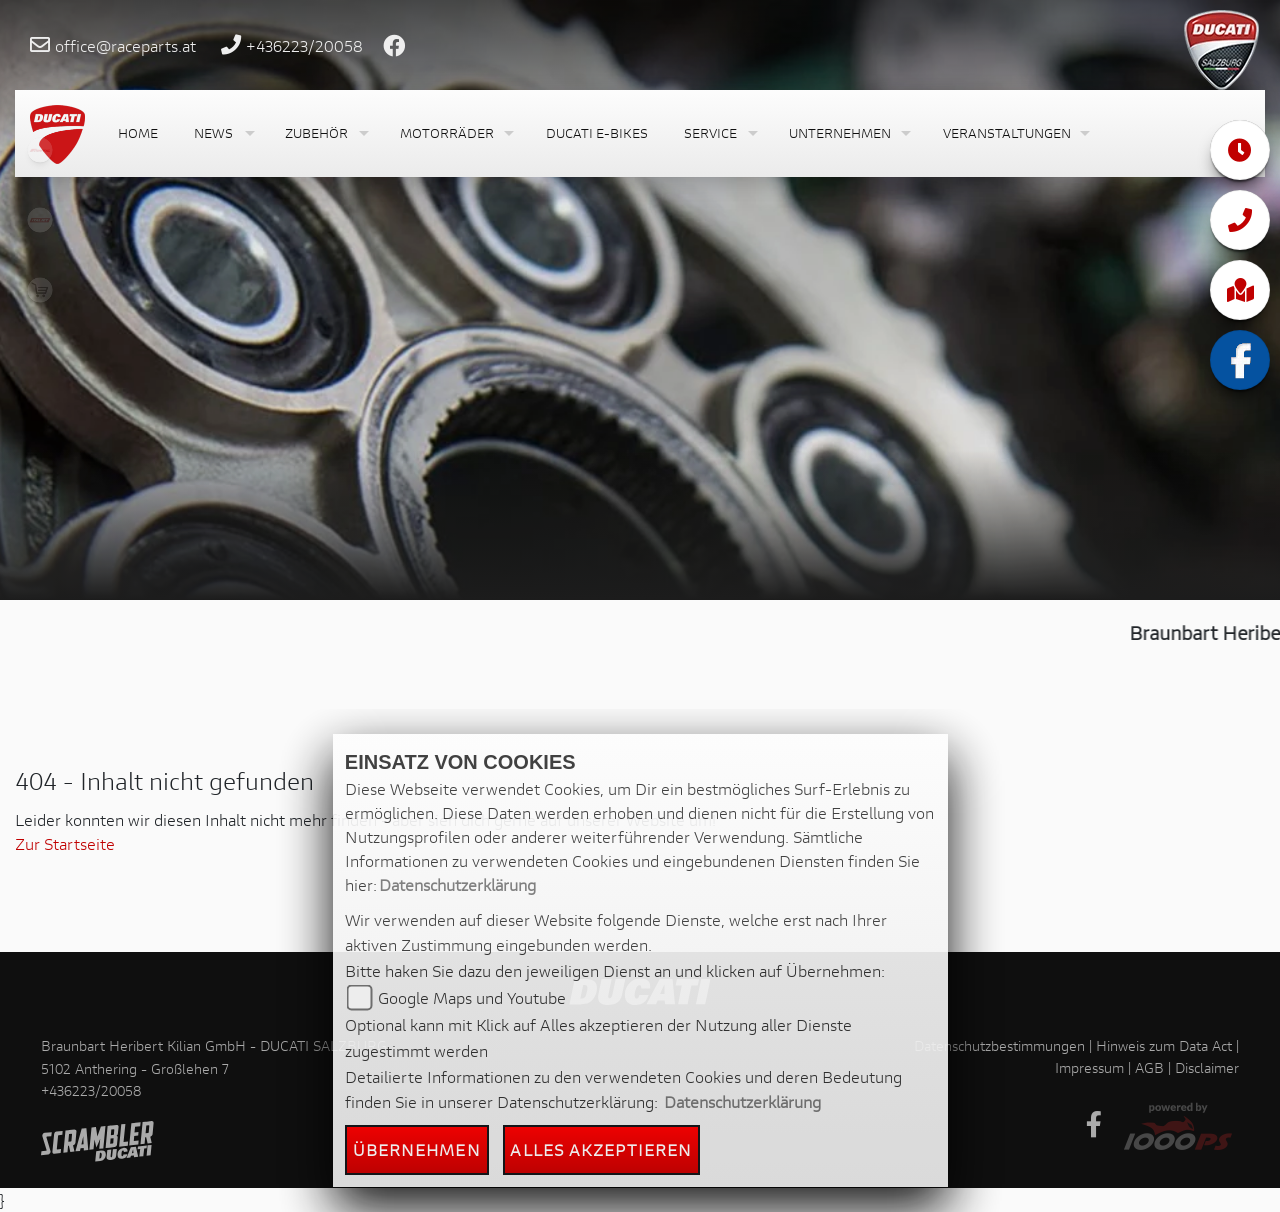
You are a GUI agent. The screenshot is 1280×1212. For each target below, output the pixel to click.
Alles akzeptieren (601, 1149)
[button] (221, 133)
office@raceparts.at (125, 45)
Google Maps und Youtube (472, 997)
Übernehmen (417, 1149)
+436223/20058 (304, 45)
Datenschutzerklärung (457, 884)
